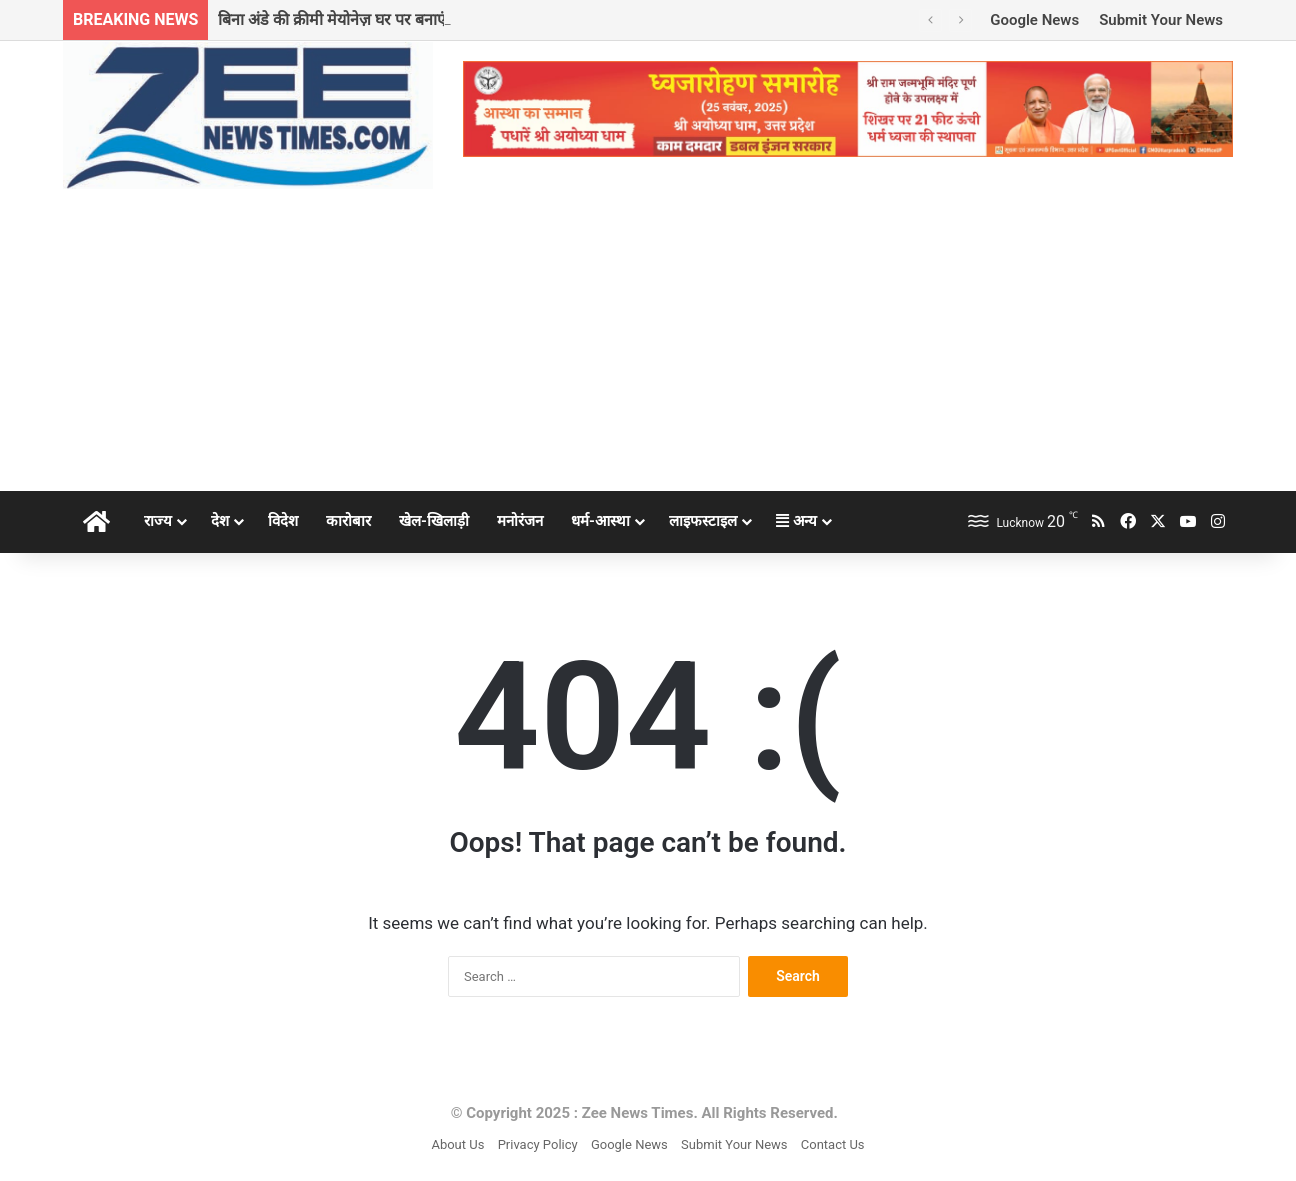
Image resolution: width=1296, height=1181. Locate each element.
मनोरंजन (520, 521)
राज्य (158, 521)
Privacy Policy (538, 1144)
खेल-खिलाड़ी (434, 521)
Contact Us (833, 1144)
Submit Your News (1161, 20)
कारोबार (348, 521)
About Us (457, 1144)
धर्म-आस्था (600, 521)
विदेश (283, 521)
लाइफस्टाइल (703, 521)
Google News (1034, 20)
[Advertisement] (648, 341)
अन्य (796, 521)
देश (220, 521)
